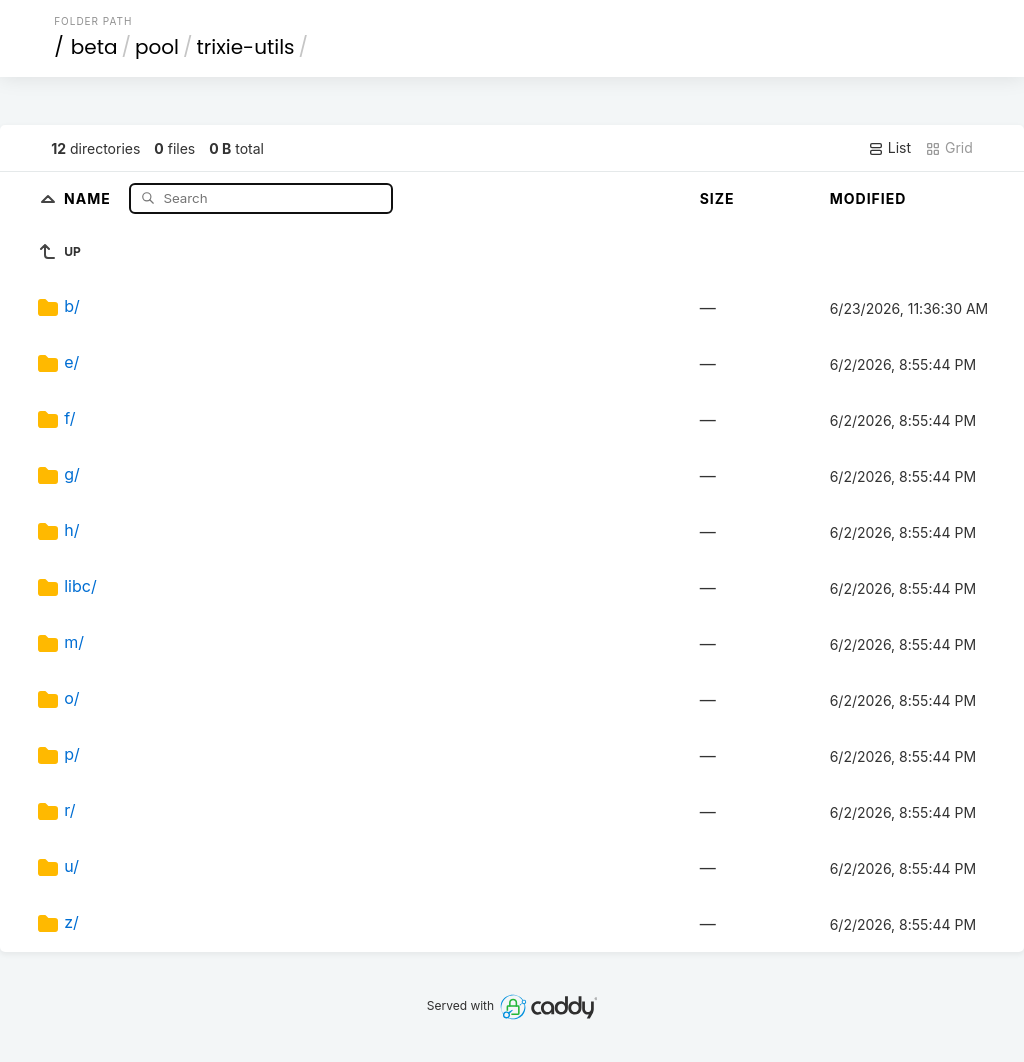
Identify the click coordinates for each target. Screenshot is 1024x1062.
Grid (949, 148)
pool (157, 47)
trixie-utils (246, 47)
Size (717, 198)
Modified (868, 198)
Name (89, 197)
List (889, 148)
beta (94, 47)
